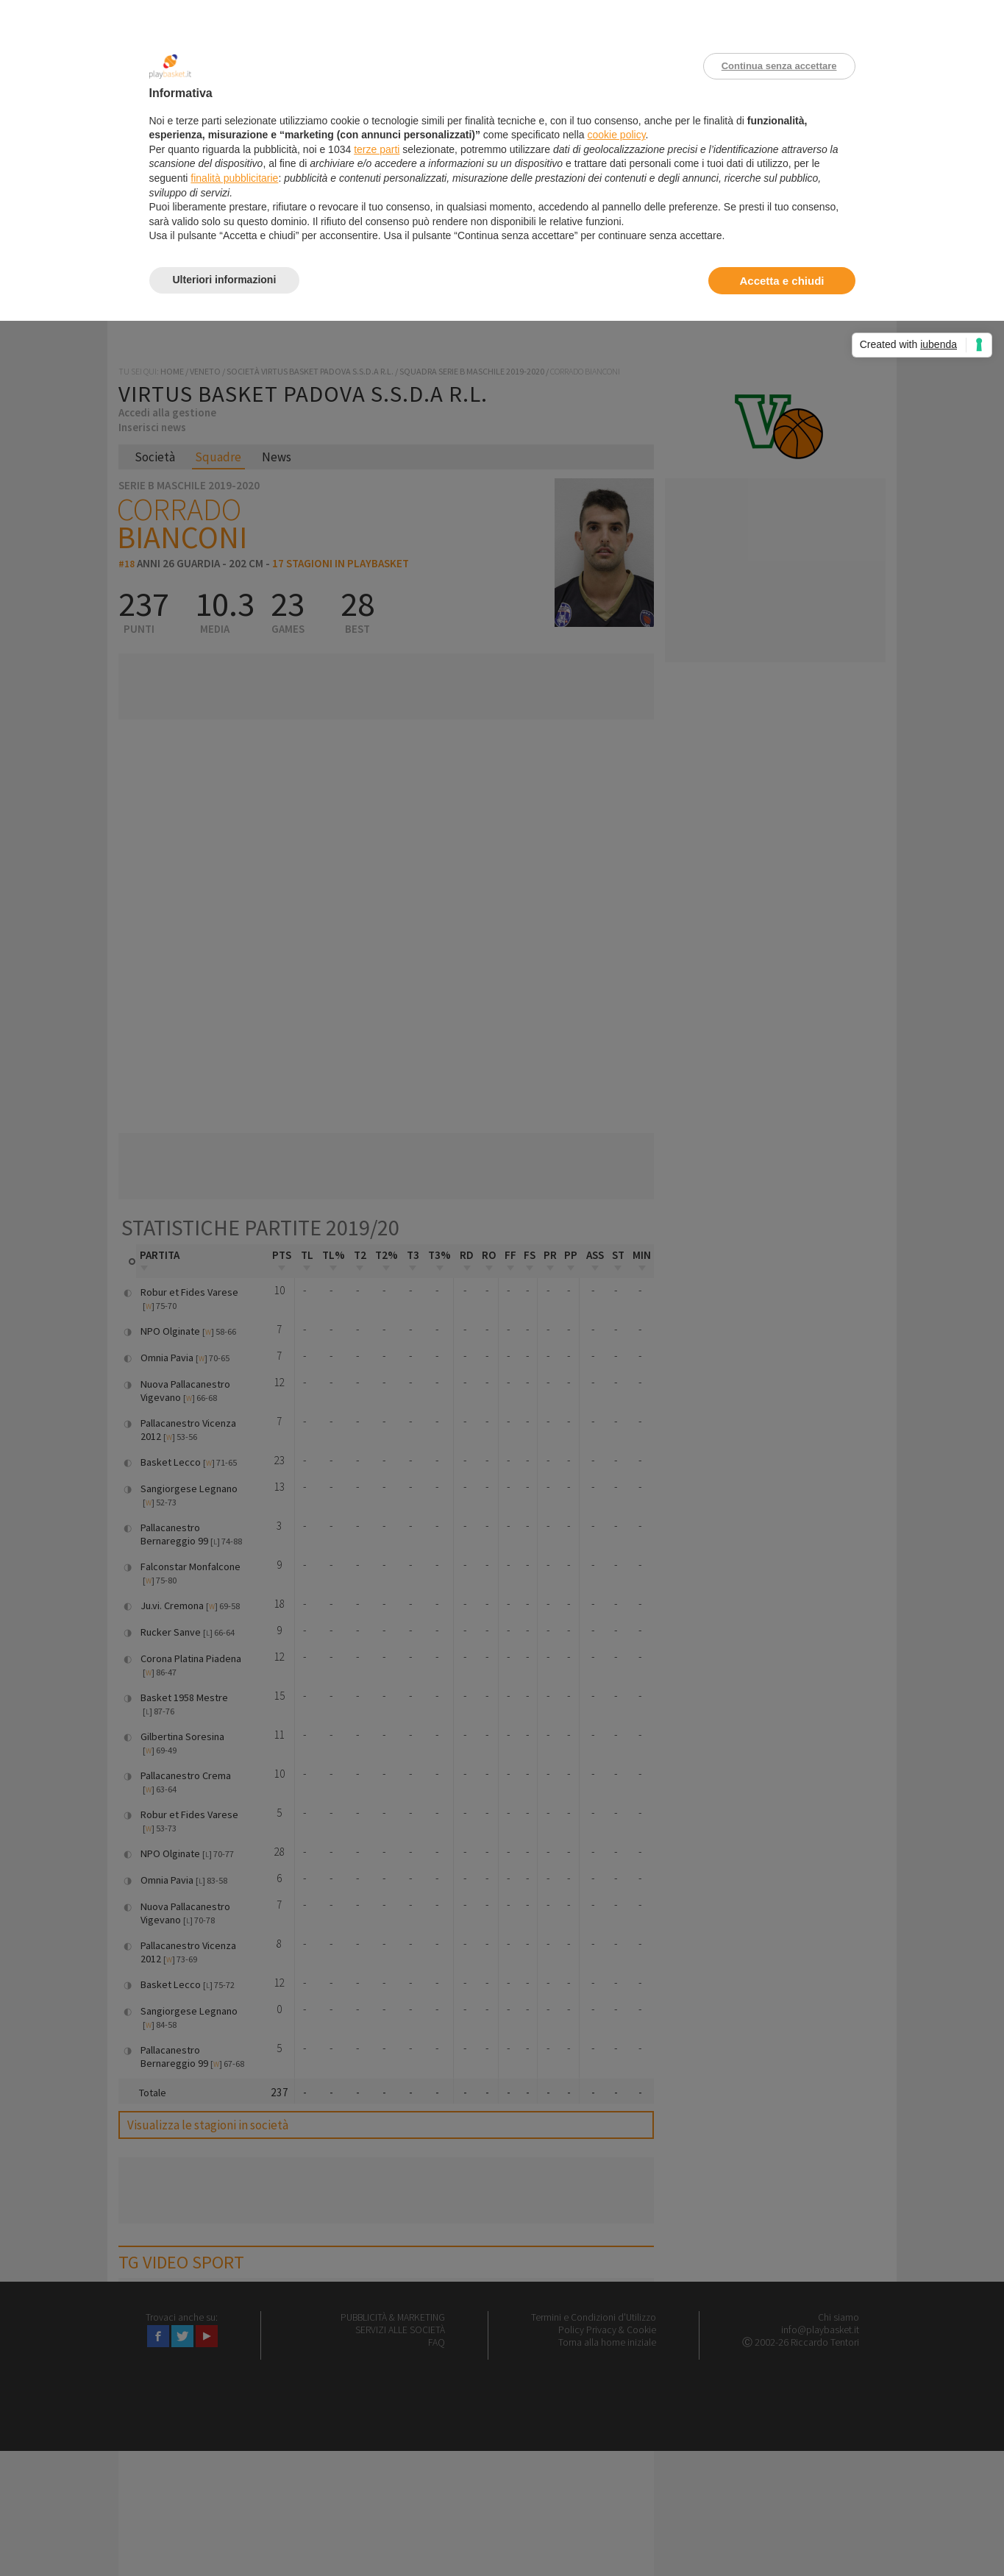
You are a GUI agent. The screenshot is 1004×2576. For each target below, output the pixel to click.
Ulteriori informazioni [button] (225, 279)
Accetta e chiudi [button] (781, 280)
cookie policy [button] (616, 135)
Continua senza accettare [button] (779, 65)
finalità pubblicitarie (234, 178)
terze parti (376, 149)
